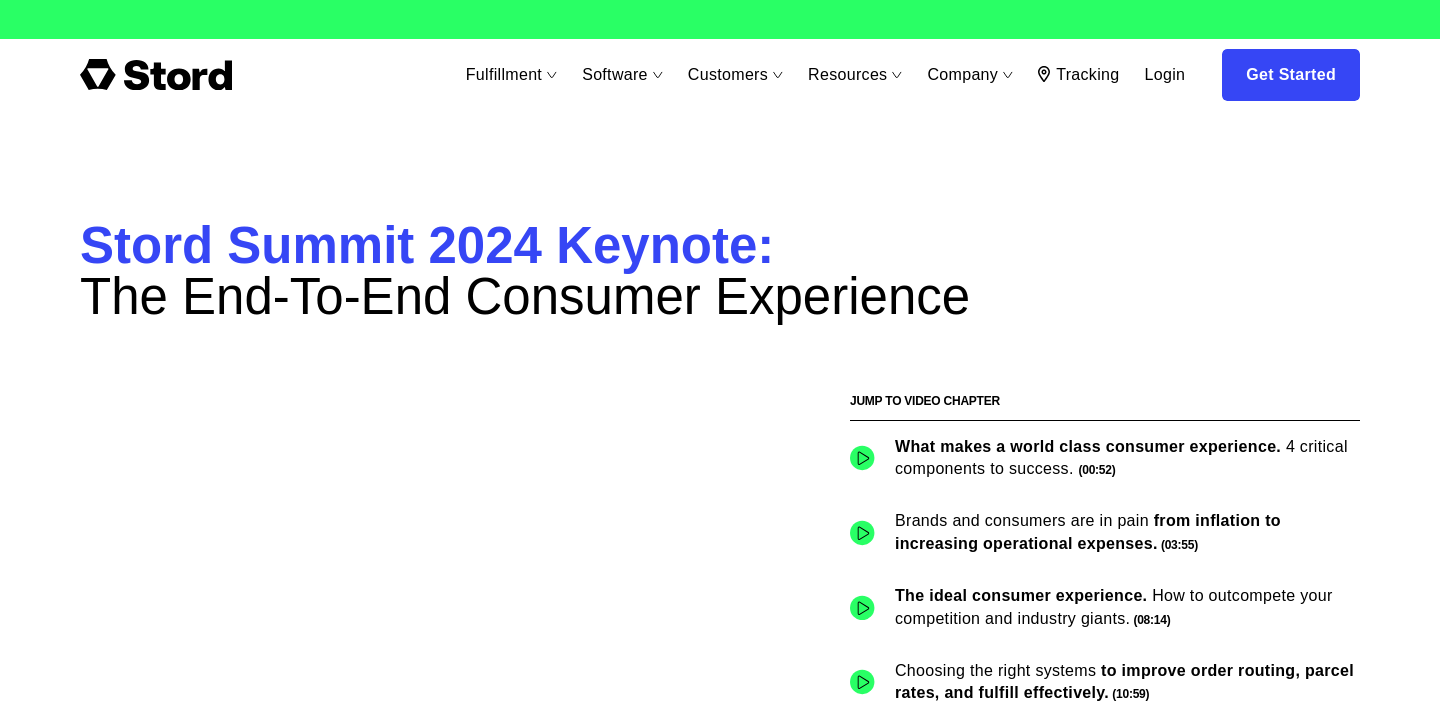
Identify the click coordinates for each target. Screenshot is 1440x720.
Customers (733, 75)
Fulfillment (508, 75)
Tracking (1078, 75)
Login (1164, 75)
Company (968, 75)
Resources (853, 75)
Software (619, 75)
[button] (1105, 458)
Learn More (97, 20)
